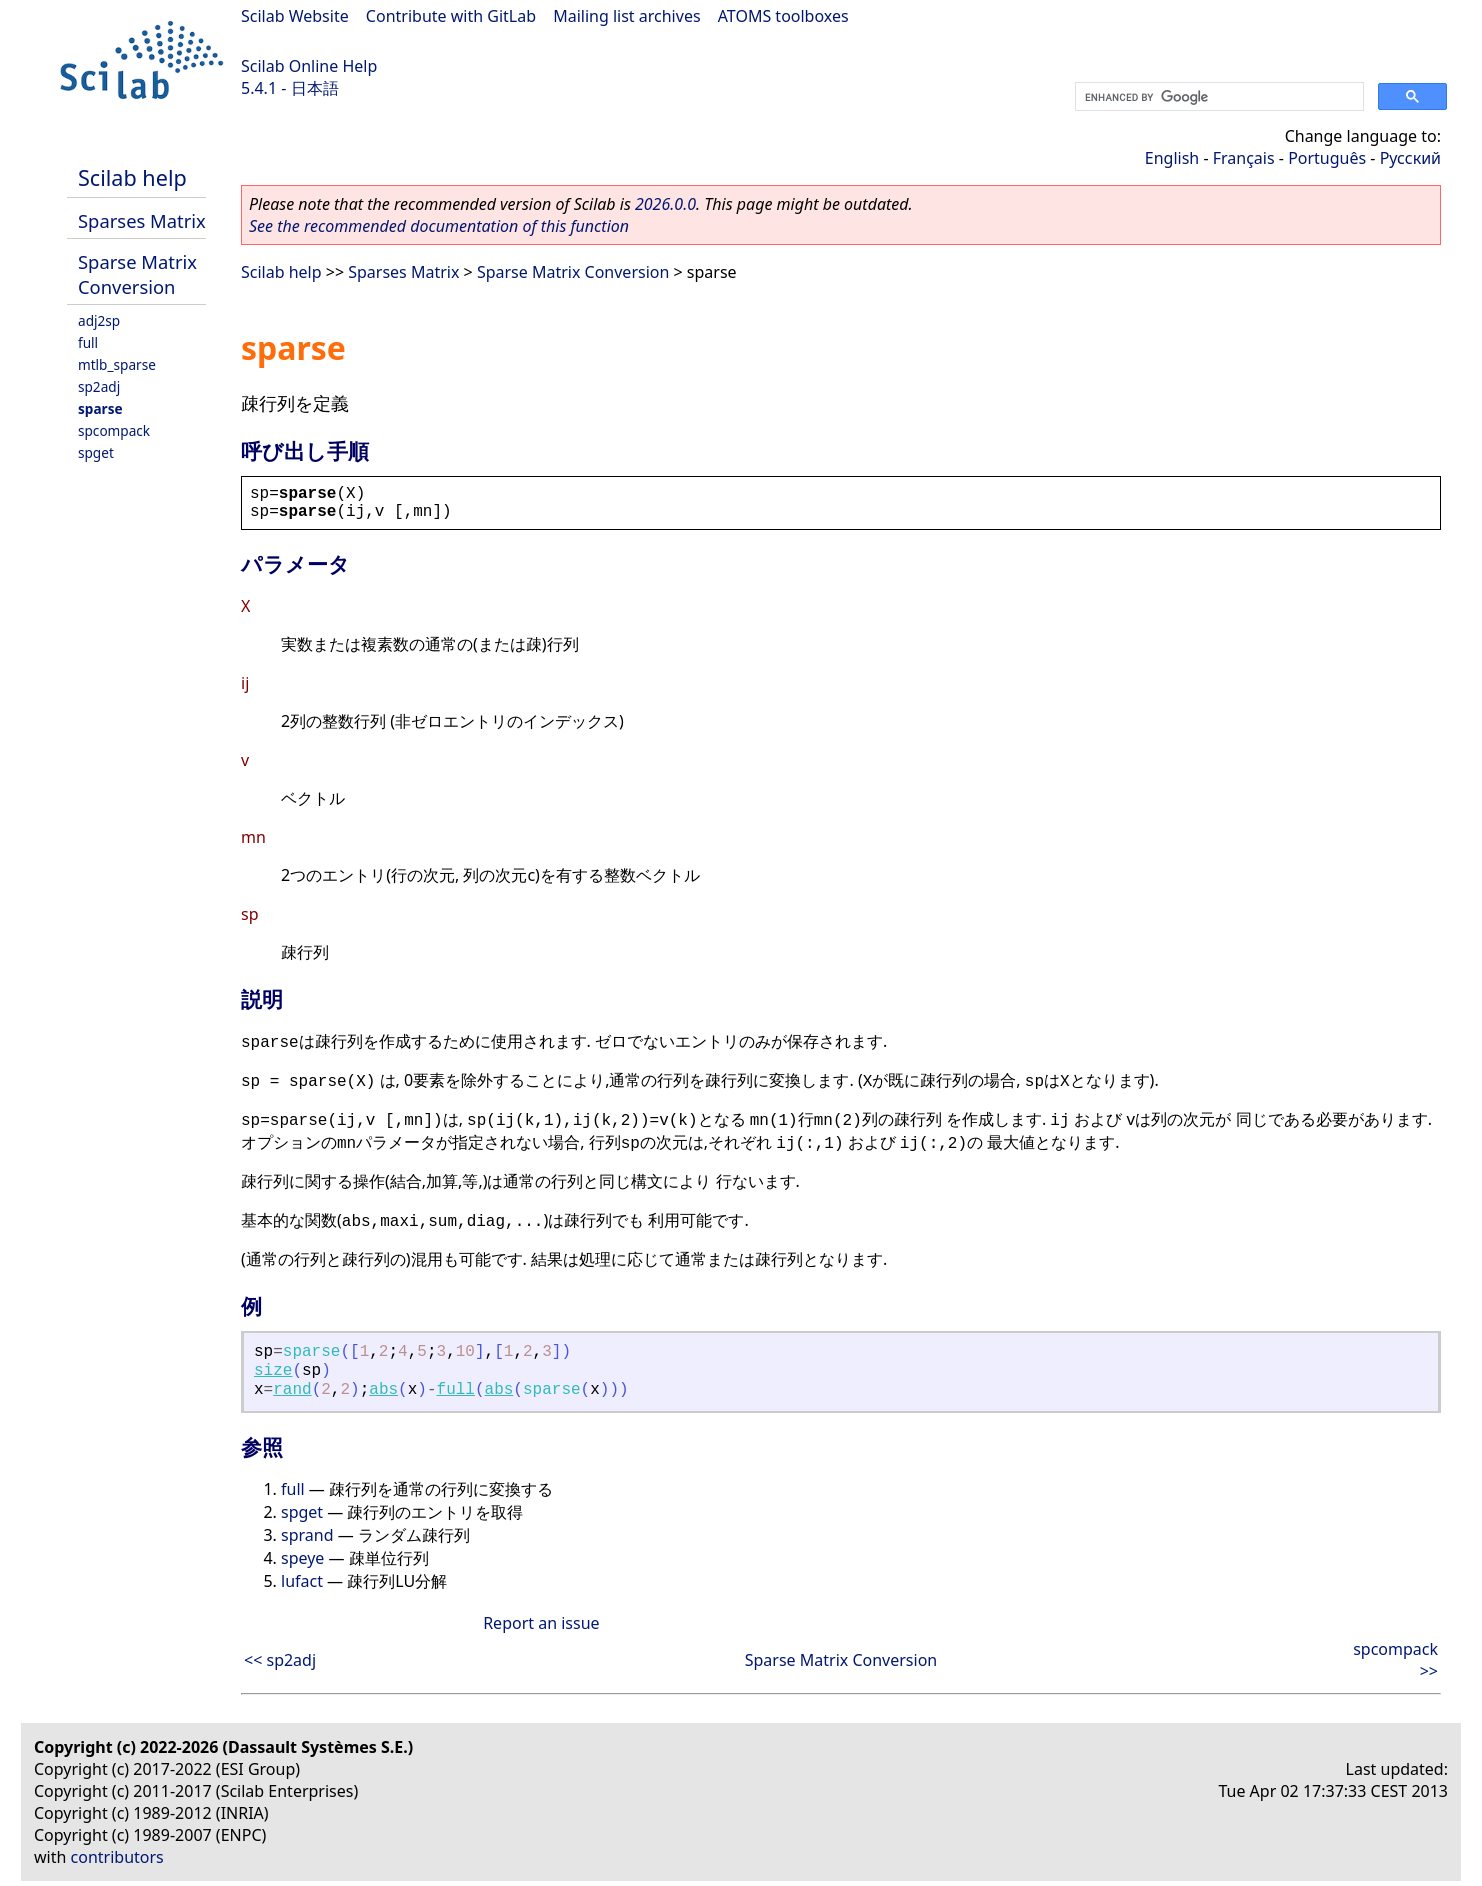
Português (1327, 158)
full (88, 342)
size (273, 1371)
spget (96, 452)
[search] (1217, 97)
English (1172, 158)
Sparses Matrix (142, 220)
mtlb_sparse (117, 364)
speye (302, 1558)
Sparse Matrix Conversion (137, 274)
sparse (100, 408)
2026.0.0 (665, 204)
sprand (307, 1535)
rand (292, 1390)
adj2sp (99, 320)
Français (1244, 158)
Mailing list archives (626, 16)
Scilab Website (295, 16)
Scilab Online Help (309, 66)
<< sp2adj (280, 1660)
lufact (302, 1581)
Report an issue (541, 1623)
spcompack (114, 430)
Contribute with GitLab (451, 16)
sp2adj (99, 386)
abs (383, 1390)
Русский (1410, 158)
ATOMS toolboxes (783, 16)
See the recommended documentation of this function (439, 226)
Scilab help (132, 177)
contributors (117, 1857)
